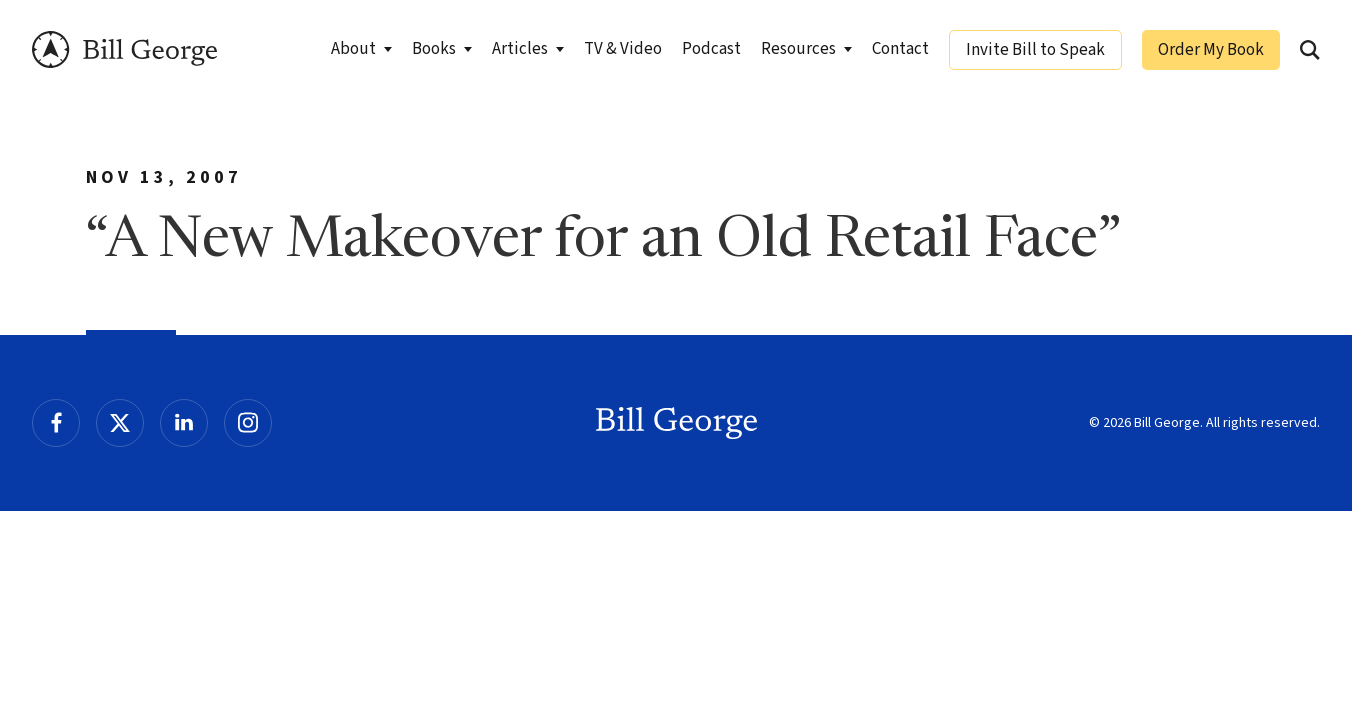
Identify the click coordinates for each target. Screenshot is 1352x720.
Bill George (124, 49)
